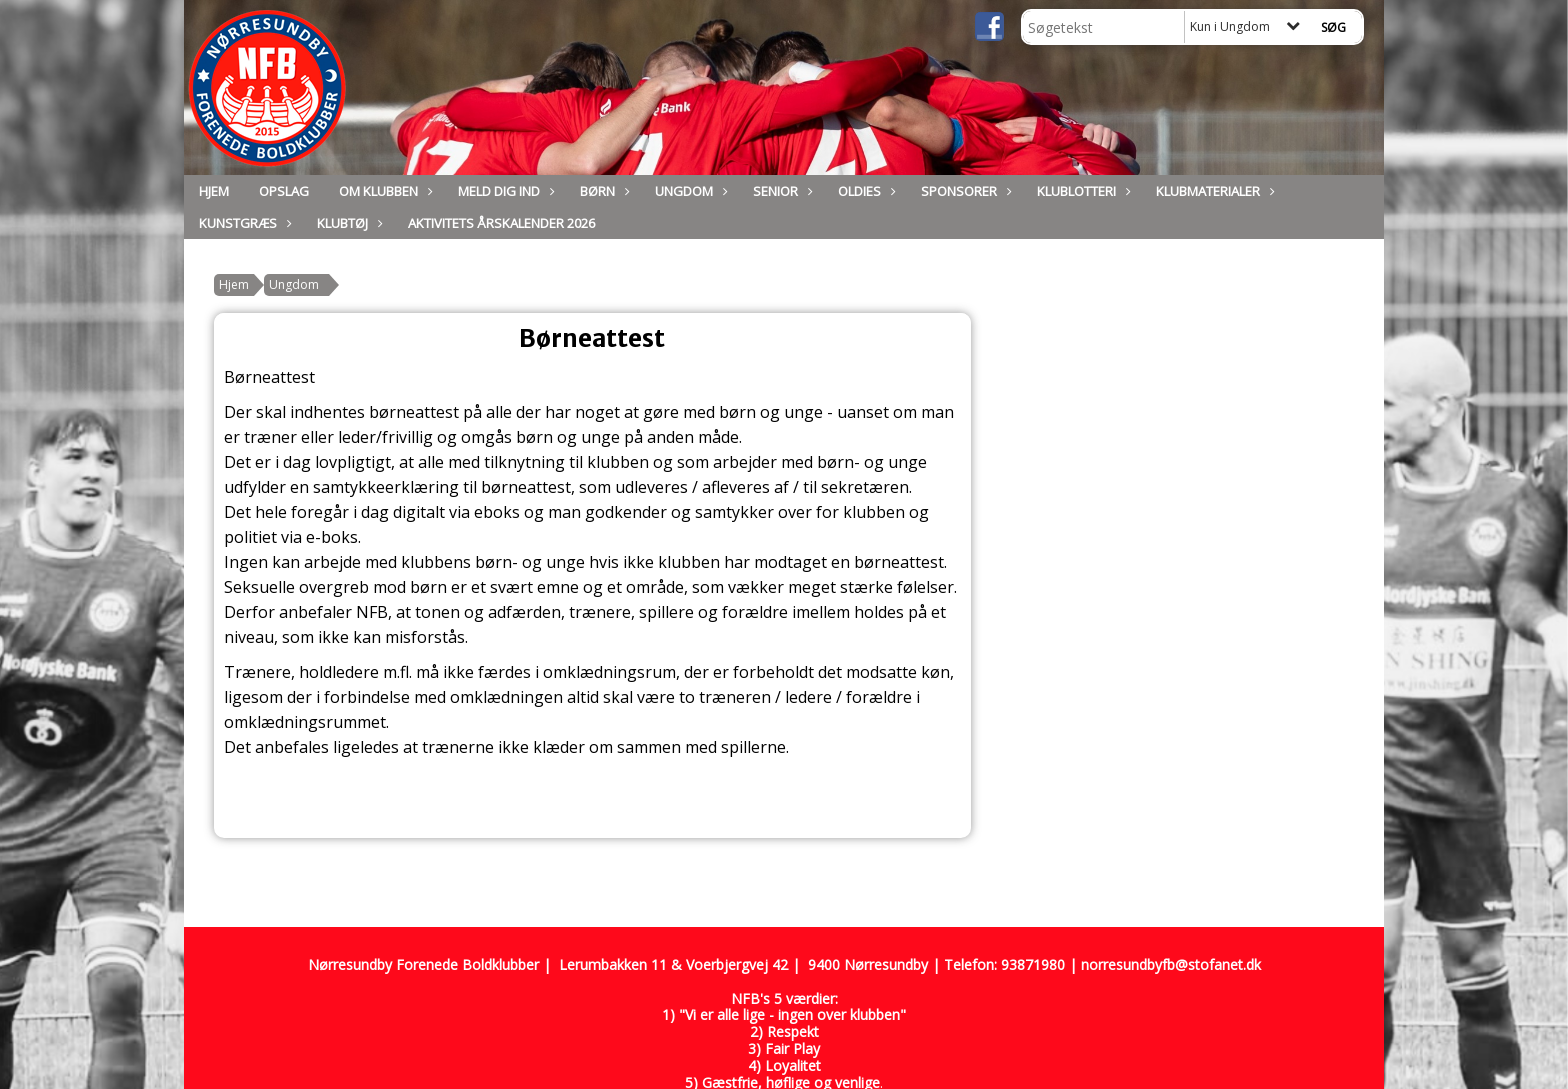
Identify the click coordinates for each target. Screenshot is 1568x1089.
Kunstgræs (243, 223)
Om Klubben (383, 191)
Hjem (214, 191)
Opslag (284, 191)
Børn (602, 191)
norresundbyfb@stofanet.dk (1171, 964)
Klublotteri (1081, 191)
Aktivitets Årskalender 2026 (501, 223)
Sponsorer (964, 191)
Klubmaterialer (1213, 191)
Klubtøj (347, 223)
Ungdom (689, 191)
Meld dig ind (504, 191)
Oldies (864, 191)
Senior (780, 191)
